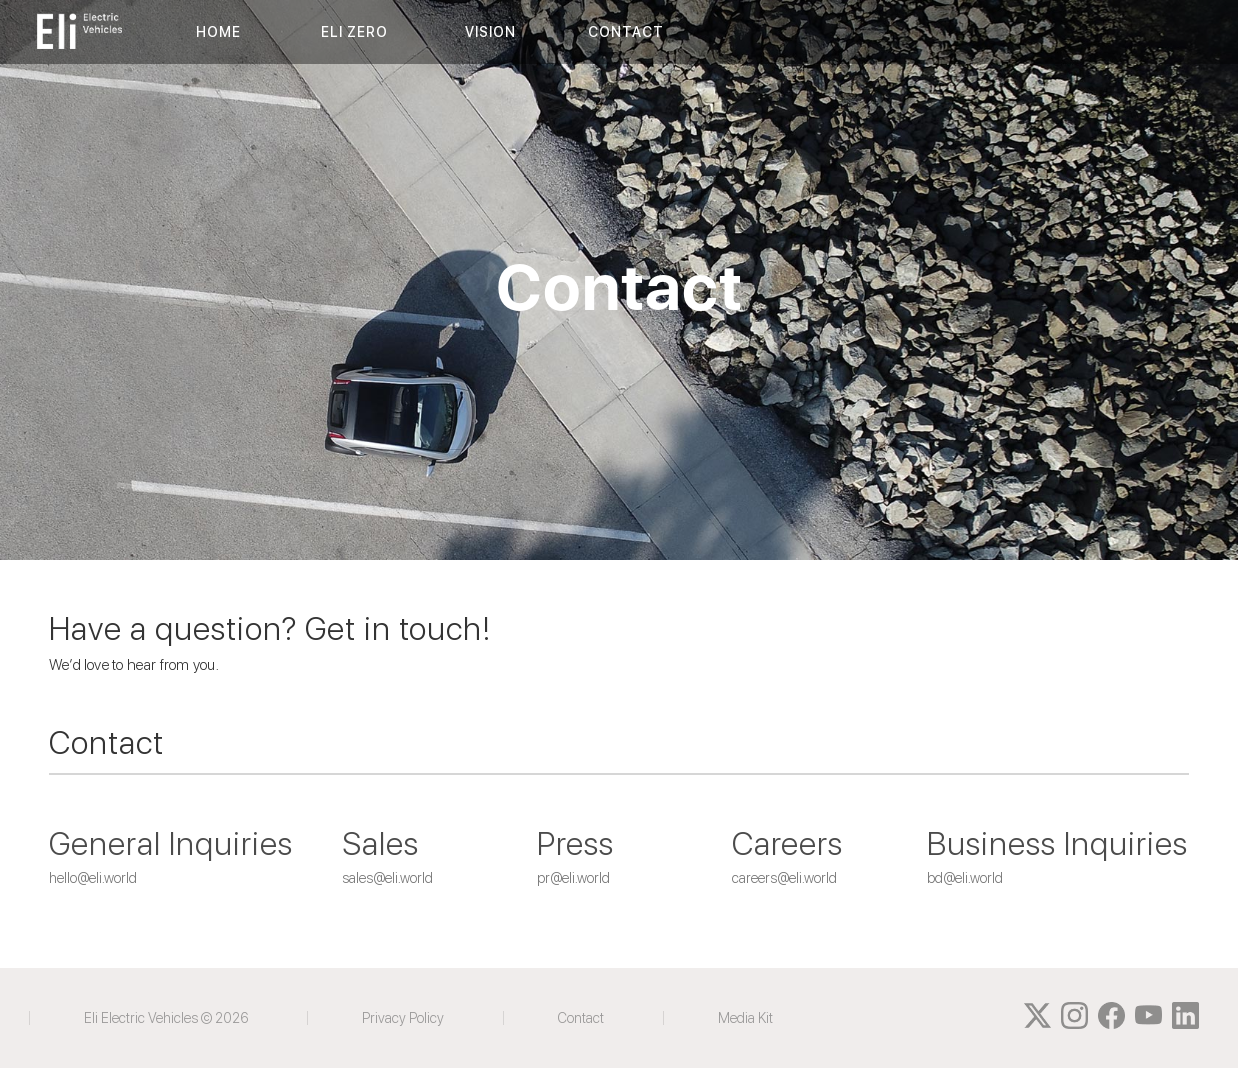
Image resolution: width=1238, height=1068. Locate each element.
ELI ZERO (354, 32)
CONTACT (626, 32)
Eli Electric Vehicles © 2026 (166, 1018)
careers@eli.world (784, 878)
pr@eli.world (573, 878)
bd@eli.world (965, 878)
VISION (490, 32)
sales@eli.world (387, 878)
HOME (218, 32)
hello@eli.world (93, 878)
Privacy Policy (403, 1018)
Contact (581, 1018)
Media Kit (745, 1018)
